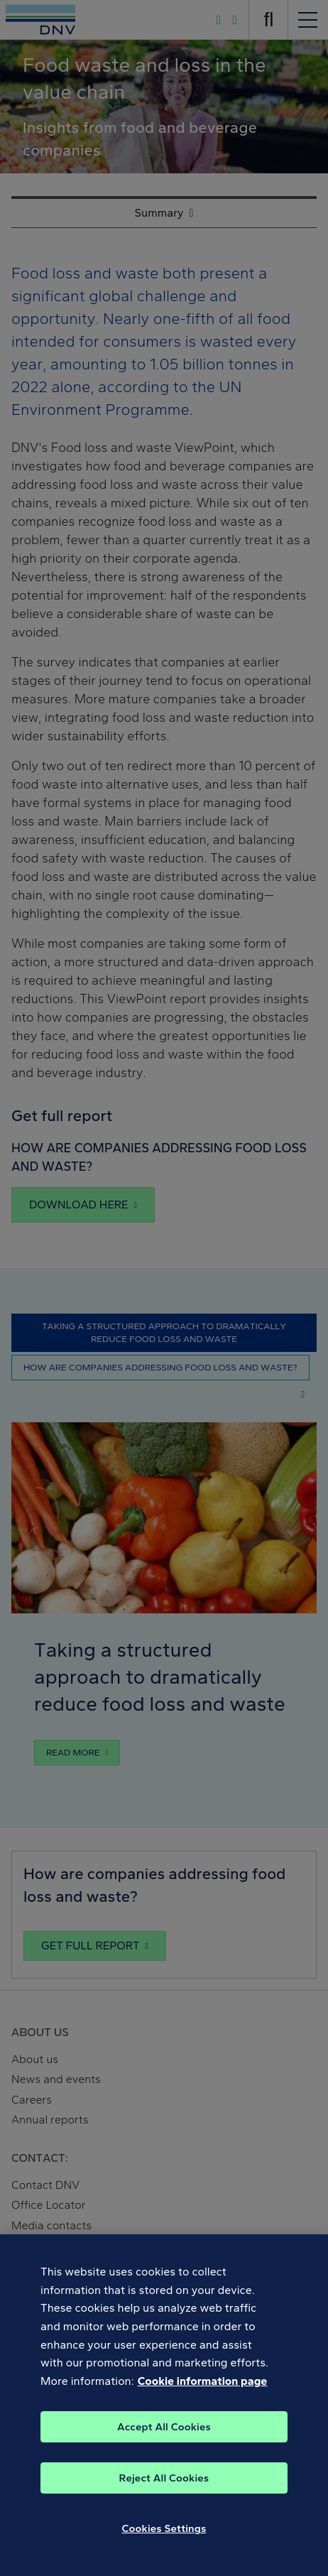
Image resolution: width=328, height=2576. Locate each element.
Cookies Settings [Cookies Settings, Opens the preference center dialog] (164, 2537)
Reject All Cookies (164, 2487)
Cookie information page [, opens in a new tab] (203, 2389)
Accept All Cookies (164, 2436)
